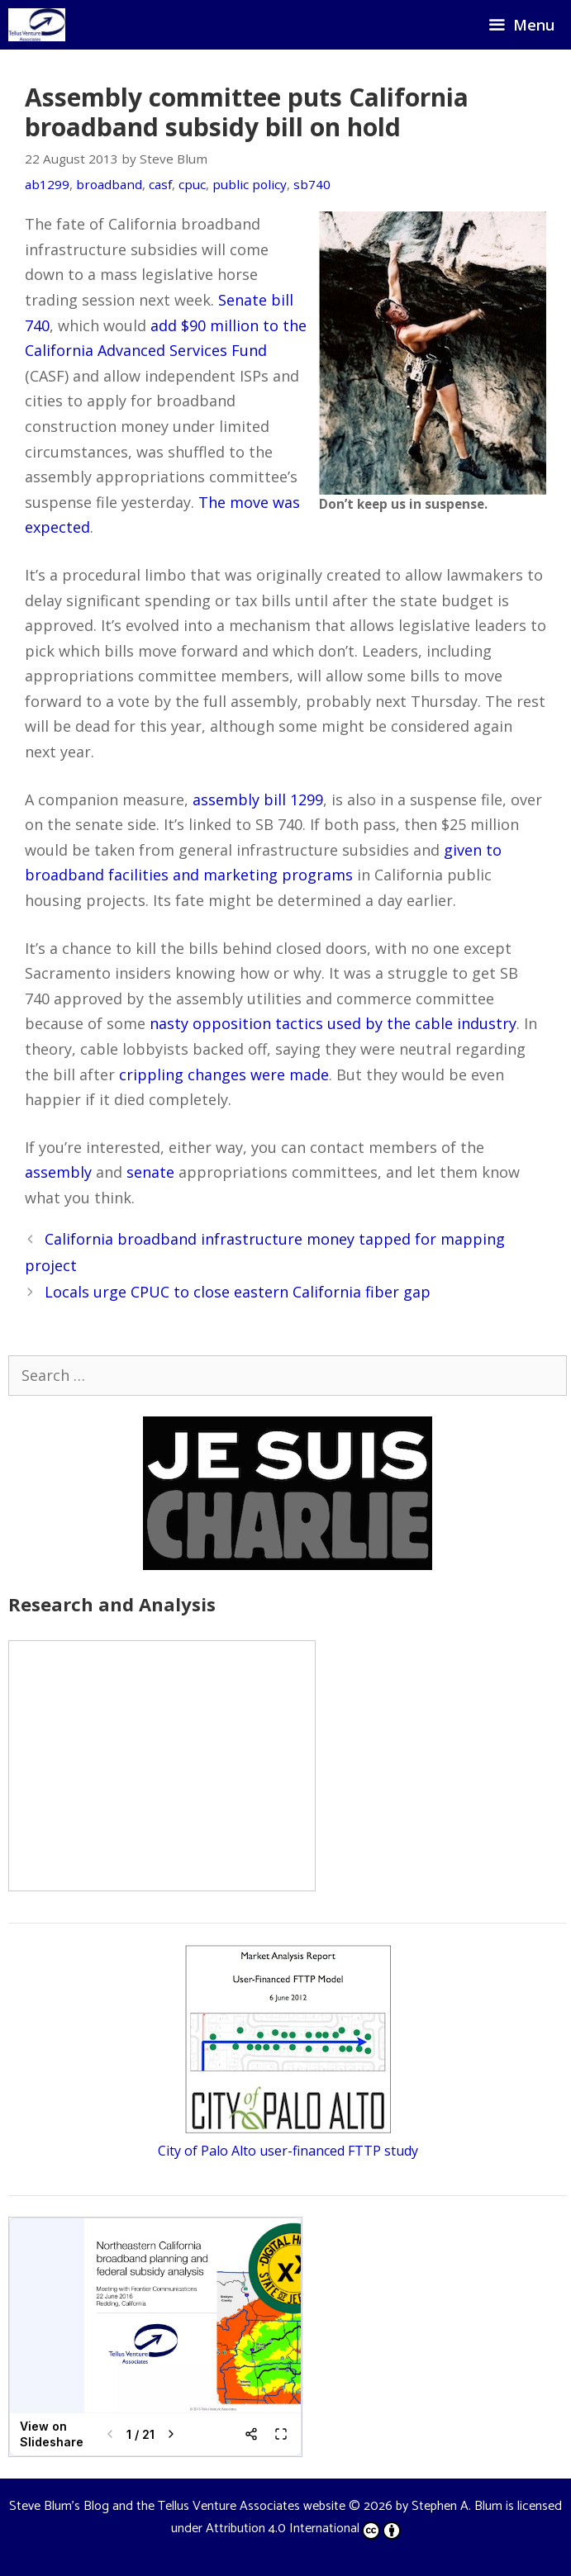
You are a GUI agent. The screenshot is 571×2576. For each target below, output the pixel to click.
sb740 (312, 184)
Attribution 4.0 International (303, 2528)
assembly (58, 1172)
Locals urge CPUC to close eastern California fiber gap (238, 1292)
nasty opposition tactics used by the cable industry (333, 1023)
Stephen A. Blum (457, 2506)
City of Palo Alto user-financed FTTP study (288, 2151)
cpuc (192, 184)
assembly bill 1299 (258, 799)
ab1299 (47, 184)
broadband (109, 184)
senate (150, 1172)
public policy (249, 184)
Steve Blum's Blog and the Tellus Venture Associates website (177, 2506)
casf (160, 184)
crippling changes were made (224, 1074)
